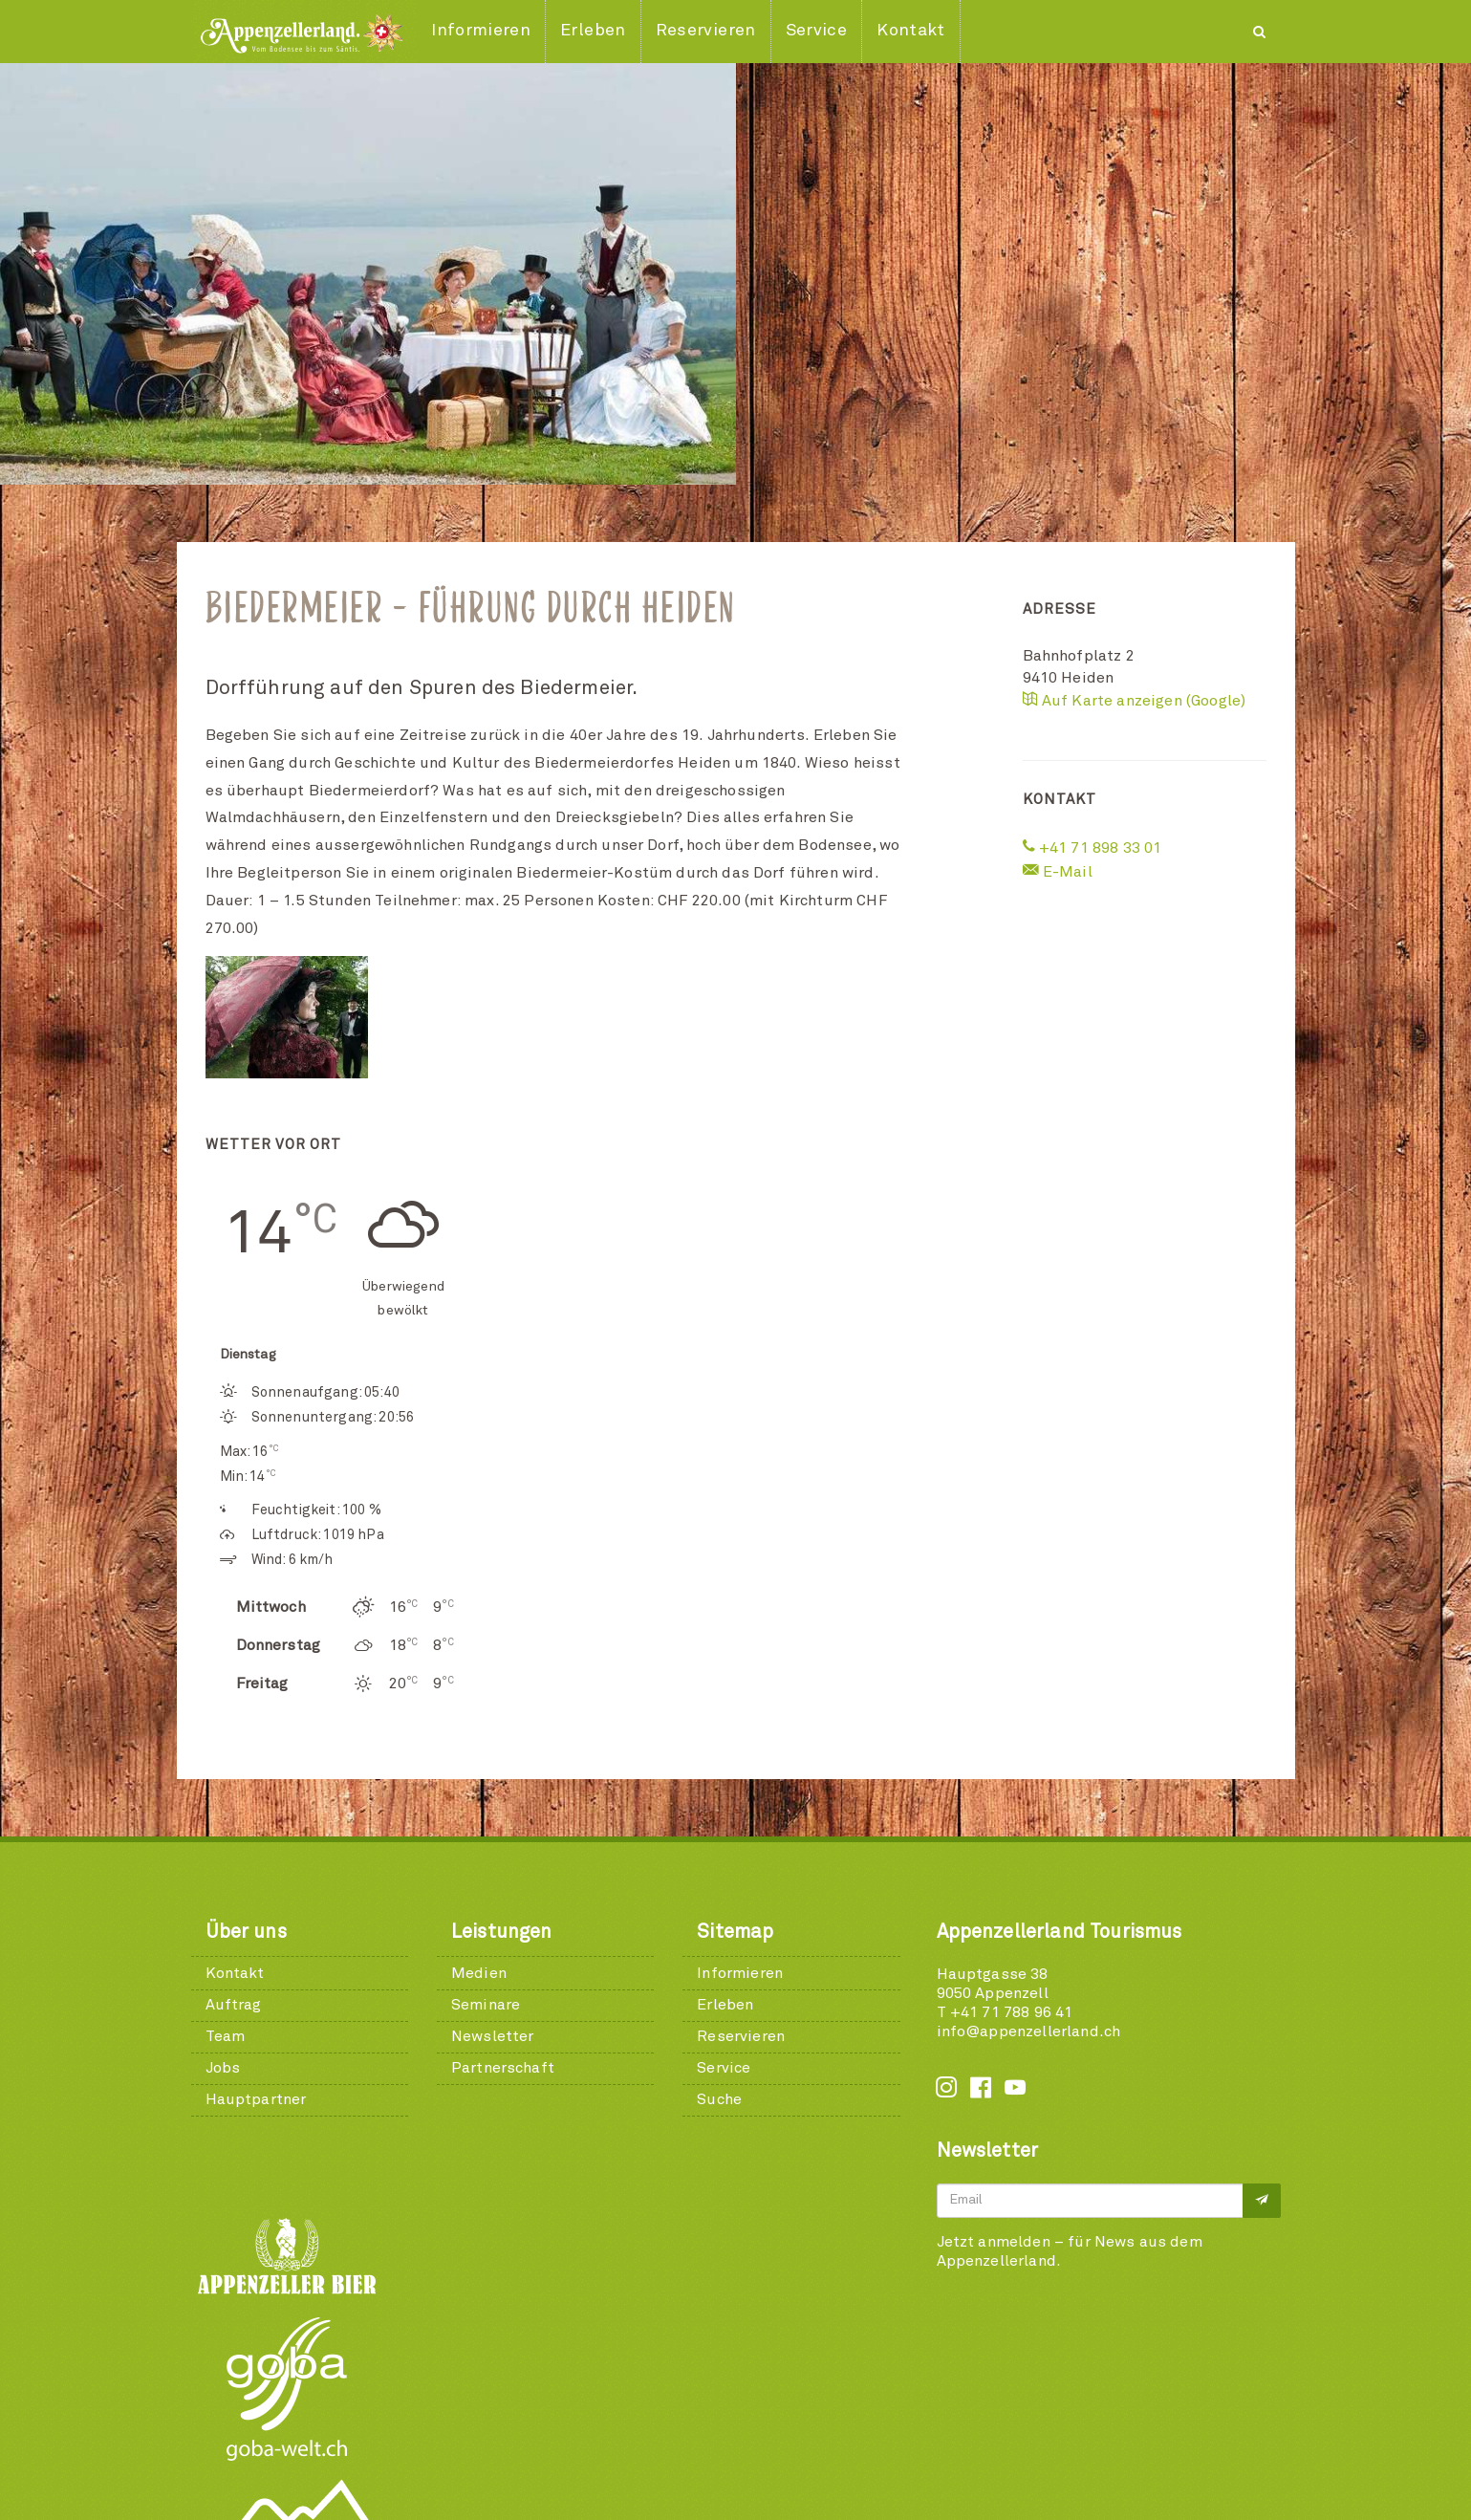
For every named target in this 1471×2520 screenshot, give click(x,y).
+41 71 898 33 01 (1092, 848)
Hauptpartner (256, 2099)
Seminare (485, 2004)
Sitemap (735, 1932)
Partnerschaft (502, 2067)
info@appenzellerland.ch (1029, 2031)
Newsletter (492, 2036)
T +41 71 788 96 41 (1005, 2012)
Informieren (740, 1973)
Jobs (223, 2067)
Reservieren (741, 2036)
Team (226, 2036)
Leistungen (501, 1932)
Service (723, 2067)
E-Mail (1057, 872)
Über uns (246, 1932)
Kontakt (235, 1973)
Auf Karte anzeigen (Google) (1134, 700)
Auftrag (234, 2004)
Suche (719, 2099)
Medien (479, 1973)
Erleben (725, 2004)
